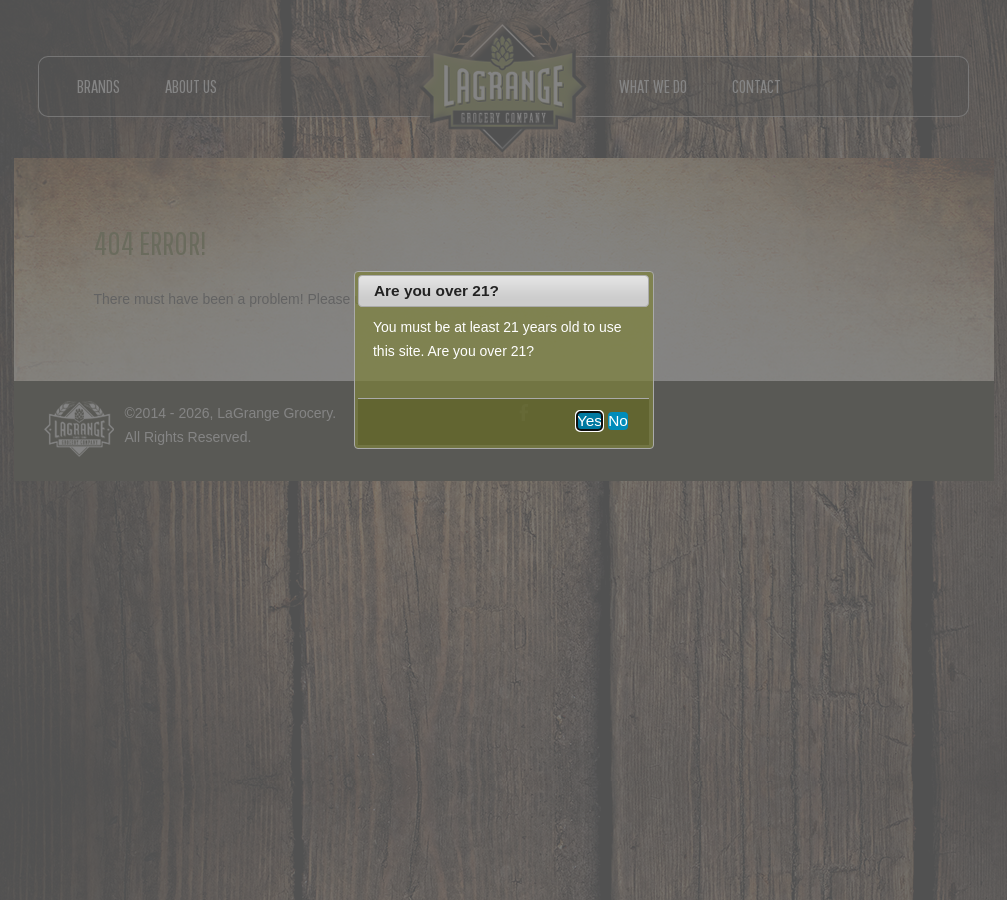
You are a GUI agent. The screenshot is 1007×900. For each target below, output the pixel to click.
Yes (589, 420)
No (618, 420)
